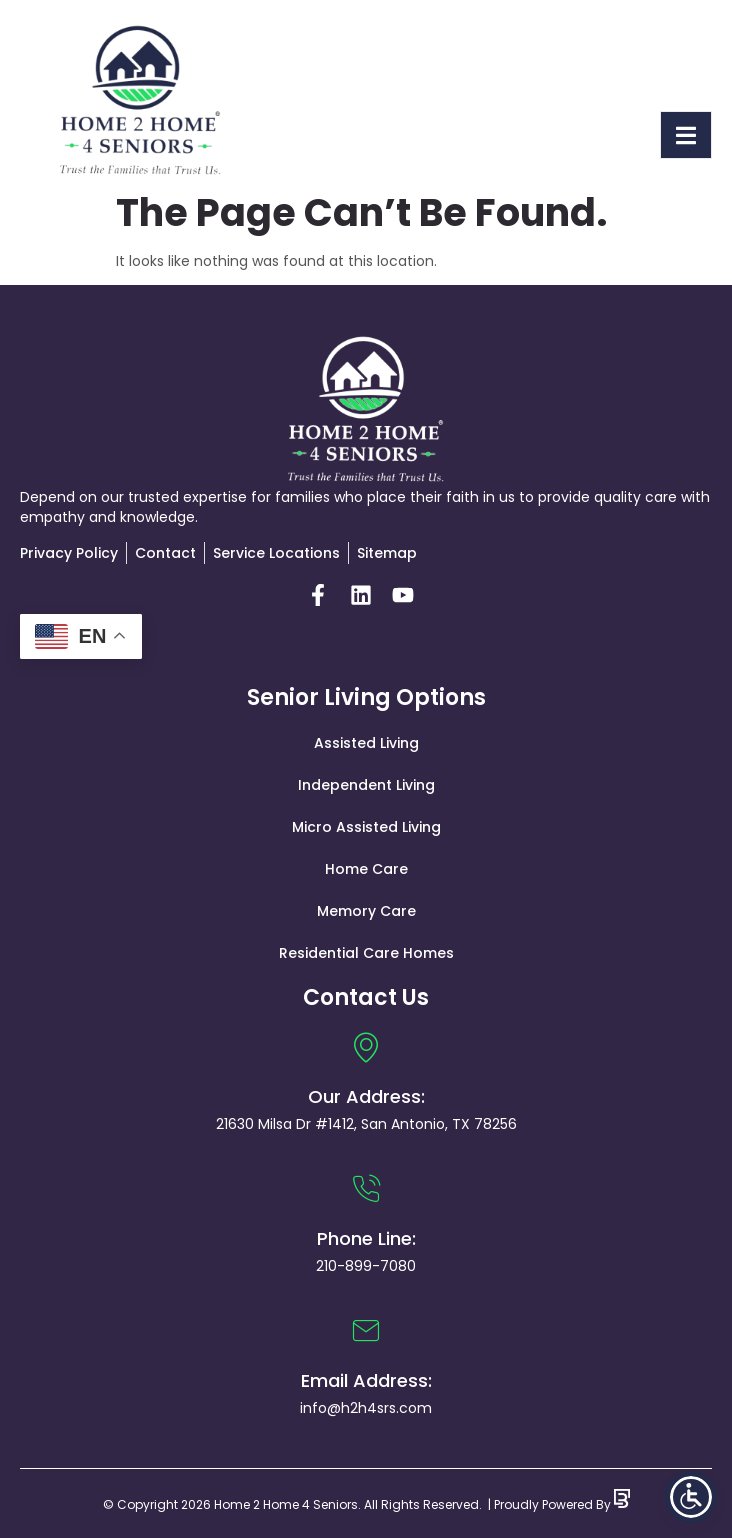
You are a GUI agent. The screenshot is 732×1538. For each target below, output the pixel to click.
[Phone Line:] (366, 1189)
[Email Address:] (366, 1331)
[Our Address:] (366, 1047)
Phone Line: (366, 1238)
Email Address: (366, 1380)
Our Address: (366, 1096)
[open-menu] (686, 135)
